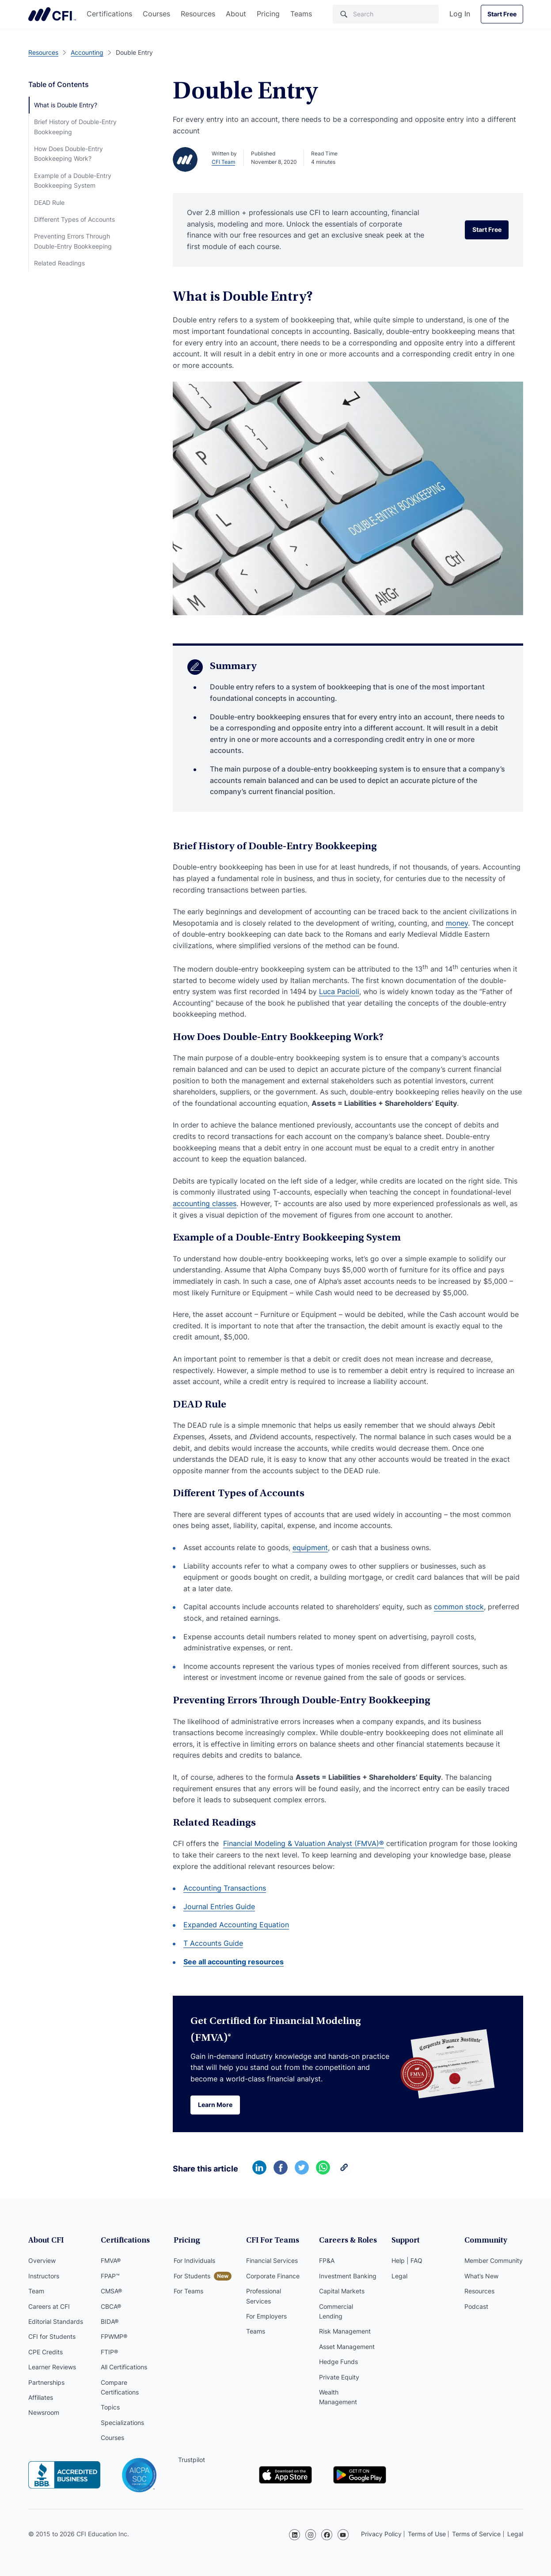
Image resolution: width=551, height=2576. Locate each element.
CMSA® (111, 2291)
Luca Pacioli (339, 991)
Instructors (43, 2276)
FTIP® (109, 2352)
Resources (198, 13)
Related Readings (59, 263)
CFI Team (223, 162)
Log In (459, 13)
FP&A (326, 2261)
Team (36, 2291)
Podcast (476, 2306)
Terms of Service (476, 2534)
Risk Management (345, 2331)
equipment (310, 1547)
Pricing (268, 13)
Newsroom (43, 2413)
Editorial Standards (55, 2321)
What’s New (481, 2276)
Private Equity (339, 2377)
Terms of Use (427, 2534)
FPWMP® (114, 2337)
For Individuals (194, 2261)
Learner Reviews (52, 2367)
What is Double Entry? (65, 105)
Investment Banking (347, 2276)
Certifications (109, 13)
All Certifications (124, 2367)
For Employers (266, 2316)
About (236, 13)
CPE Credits (45, 2352)
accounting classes (204, 1203)
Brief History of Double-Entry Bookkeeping (75, 126)
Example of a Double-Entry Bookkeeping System (72, 180)
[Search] (386, 14)
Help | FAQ (406, 2261)
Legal (399, 2276)
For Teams (188, 2291)
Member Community (493, 2261)
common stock (459, 1606)
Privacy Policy (381, 2534)
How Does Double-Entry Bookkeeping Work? (68, 153)
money (457, 923)
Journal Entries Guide (219, 1906)
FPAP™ (110, 2276)
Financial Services (272, 2261)
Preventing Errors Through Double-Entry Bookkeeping (73, 241)
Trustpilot (191, 2460)
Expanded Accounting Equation (236, 1924)
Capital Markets (342, 2291)
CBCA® (111, 2306)
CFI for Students (52, 2337)
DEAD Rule (49, 202)
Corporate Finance (273, 2276)
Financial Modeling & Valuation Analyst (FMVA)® (303, 1843)
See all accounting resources (233, 1961)
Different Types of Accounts (74, 219)
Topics (110, 2407)
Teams (301, 13)
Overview (42, 2261)
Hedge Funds (338, 2361)
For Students (192, 2276)
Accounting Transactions (224, 1888)
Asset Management (347, 2346)
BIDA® (109, 2321)
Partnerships (46, 2382)
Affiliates (40, 2397)
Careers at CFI (49, 2306)
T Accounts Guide (213, 1943)
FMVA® (111, 2261)
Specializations (122, 2422)
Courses (156, 13)
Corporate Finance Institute (52, 14)
